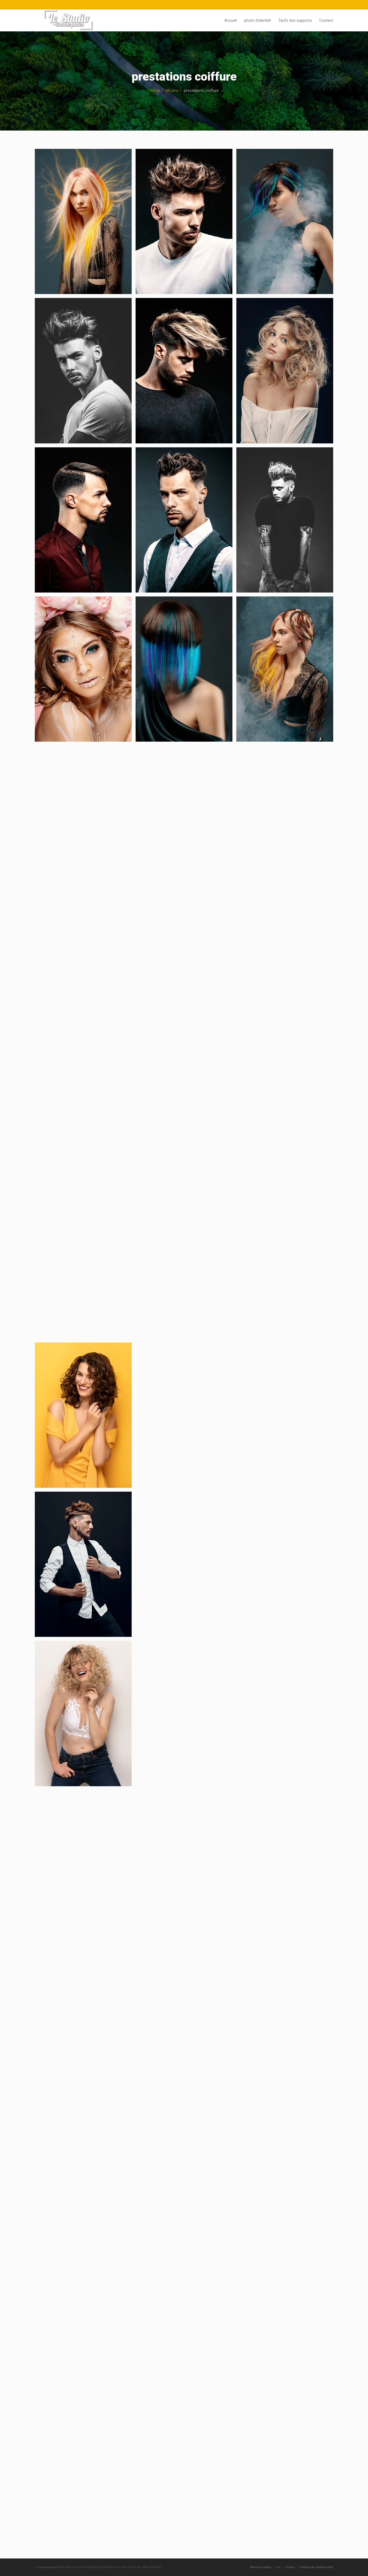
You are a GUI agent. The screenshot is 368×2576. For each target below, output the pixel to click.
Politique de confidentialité (316, 2567)
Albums (172, 90)
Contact (326, 20)
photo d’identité (257, 20)
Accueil (230, 20)
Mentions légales (261, 2567)
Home (154, 90)
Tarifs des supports (295, 20)
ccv (278, 2567)
